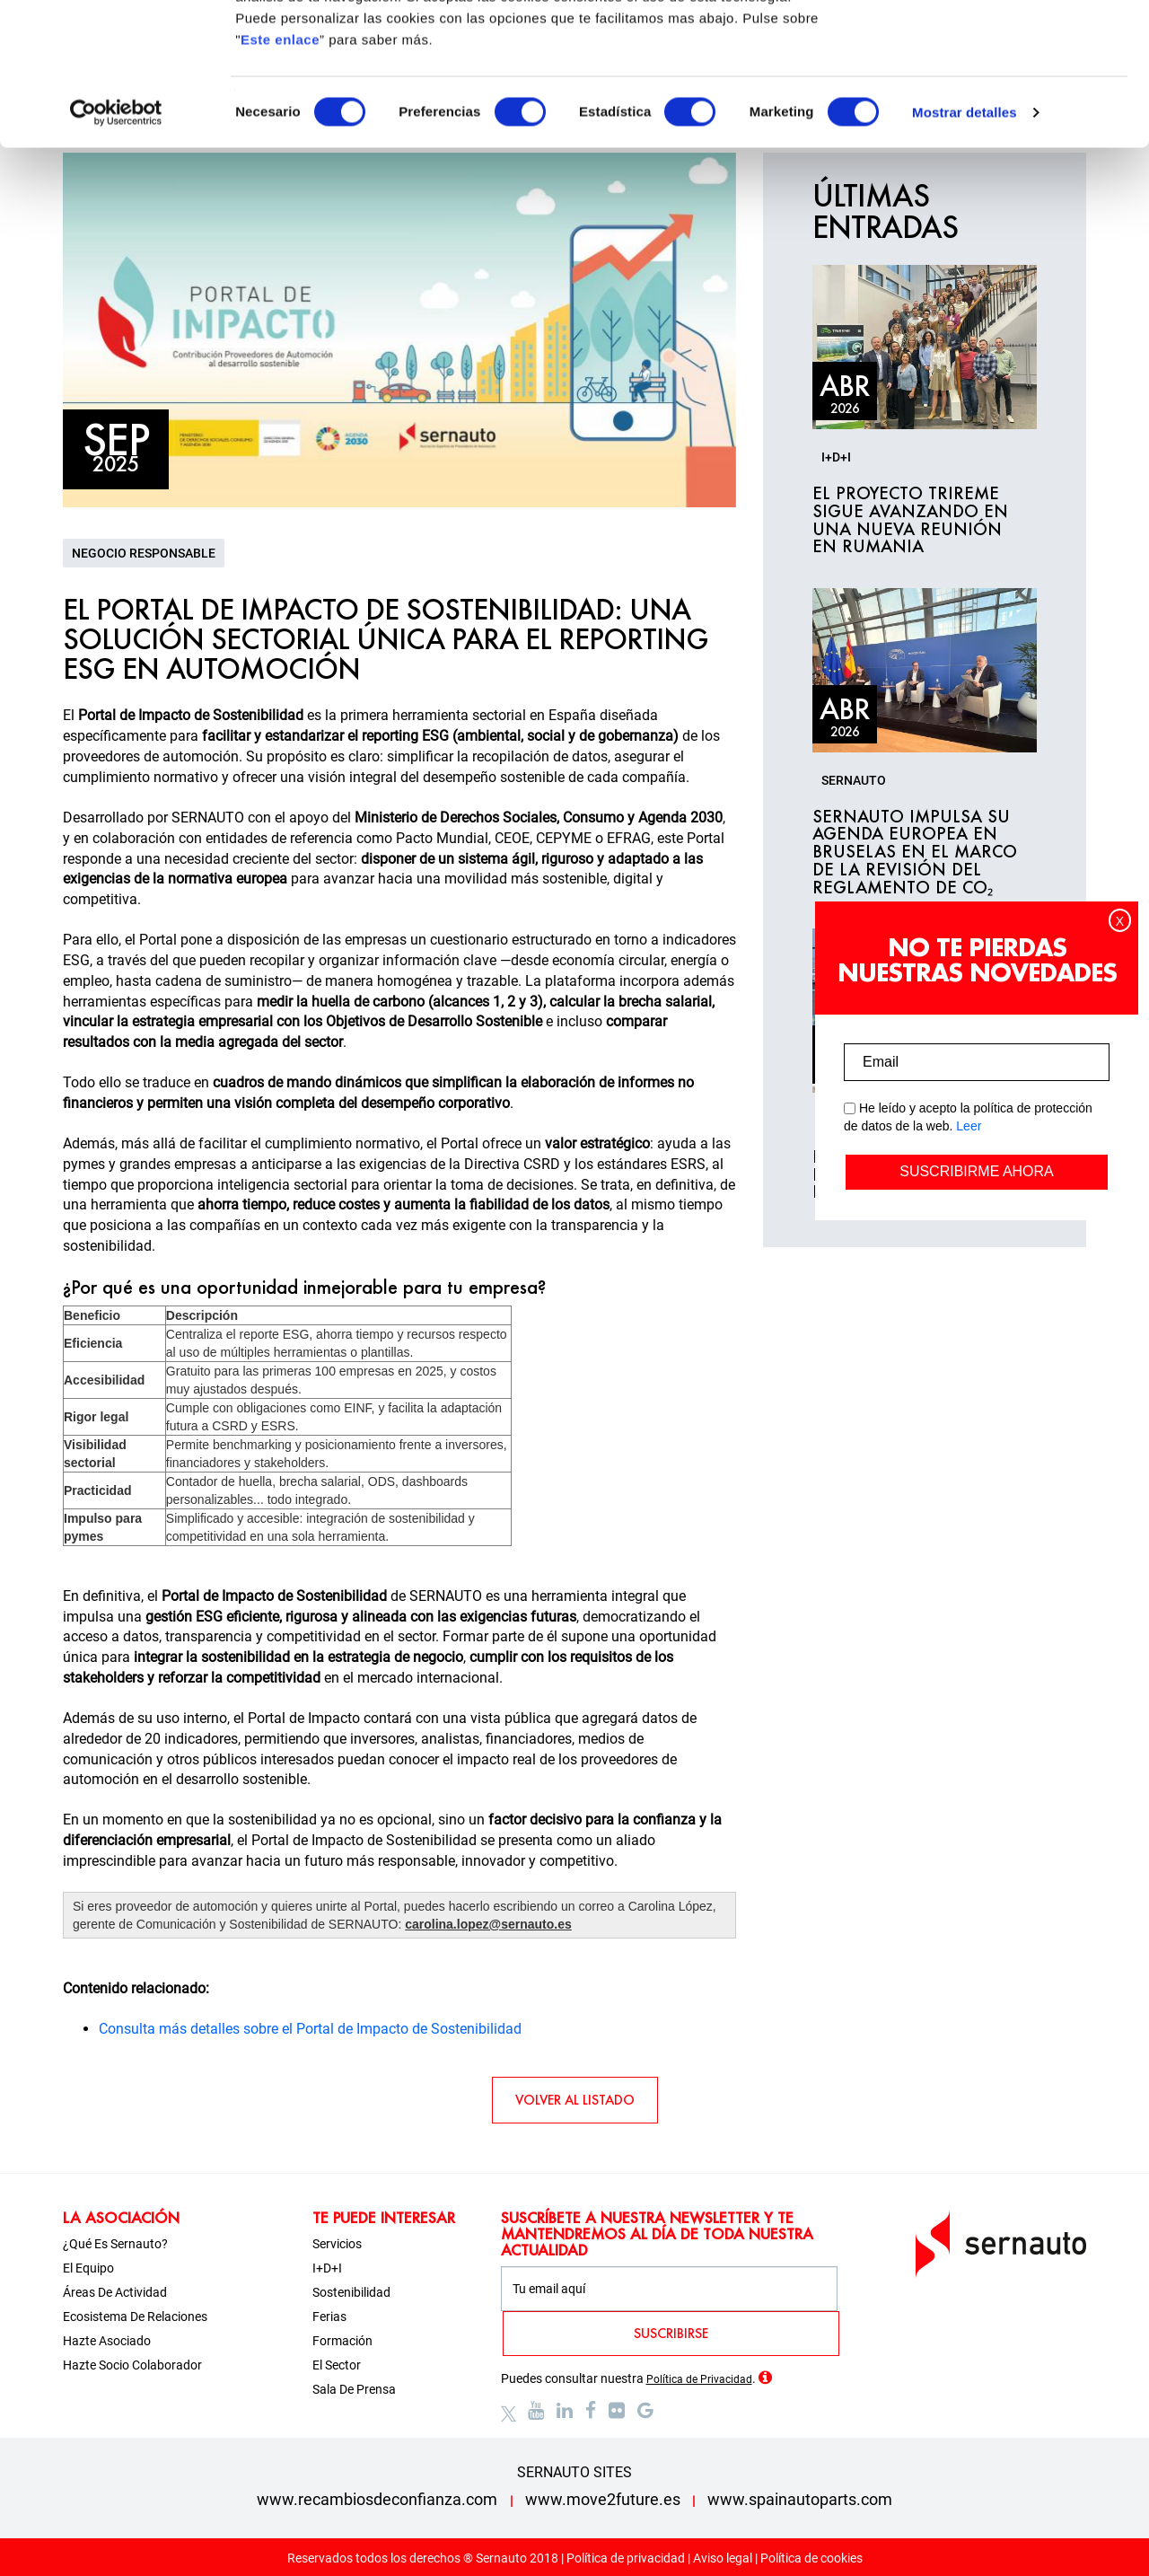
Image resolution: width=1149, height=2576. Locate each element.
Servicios (337, 2244)
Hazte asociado (107, 2341)
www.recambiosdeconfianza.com (377, 2499)
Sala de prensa (354, 2389)
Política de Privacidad (699, 2379)
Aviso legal (722, 2558)
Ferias (329, 2316)
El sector (336, 2365)
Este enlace (280, 172)
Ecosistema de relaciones (135, 2316)
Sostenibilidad (351, 2292)
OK (999, 47)
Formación (342, 2341)
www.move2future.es (602, 2499)
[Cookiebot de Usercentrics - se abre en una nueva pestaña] (116, 246)
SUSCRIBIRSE (671, 2333)
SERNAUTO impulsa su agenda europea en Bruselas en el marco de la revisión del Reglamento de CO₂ (914, 852)
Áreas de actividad (115, 2292)
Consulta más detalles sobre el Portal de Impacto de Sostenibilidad (310, 2028)
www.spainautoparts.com (799, 2499)
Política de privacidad (625, 2558)
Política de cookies (811, 2558)
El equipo (88, 2268)
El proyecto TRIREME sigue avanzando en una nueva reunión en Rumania (910, 520)
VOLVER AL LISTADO (575, 2099)
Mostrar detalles (964, 245)
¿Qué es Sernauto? (115, 2244)
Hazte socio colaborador (132, 2365)
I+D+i (327, 2268)
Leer (968, 1126)
